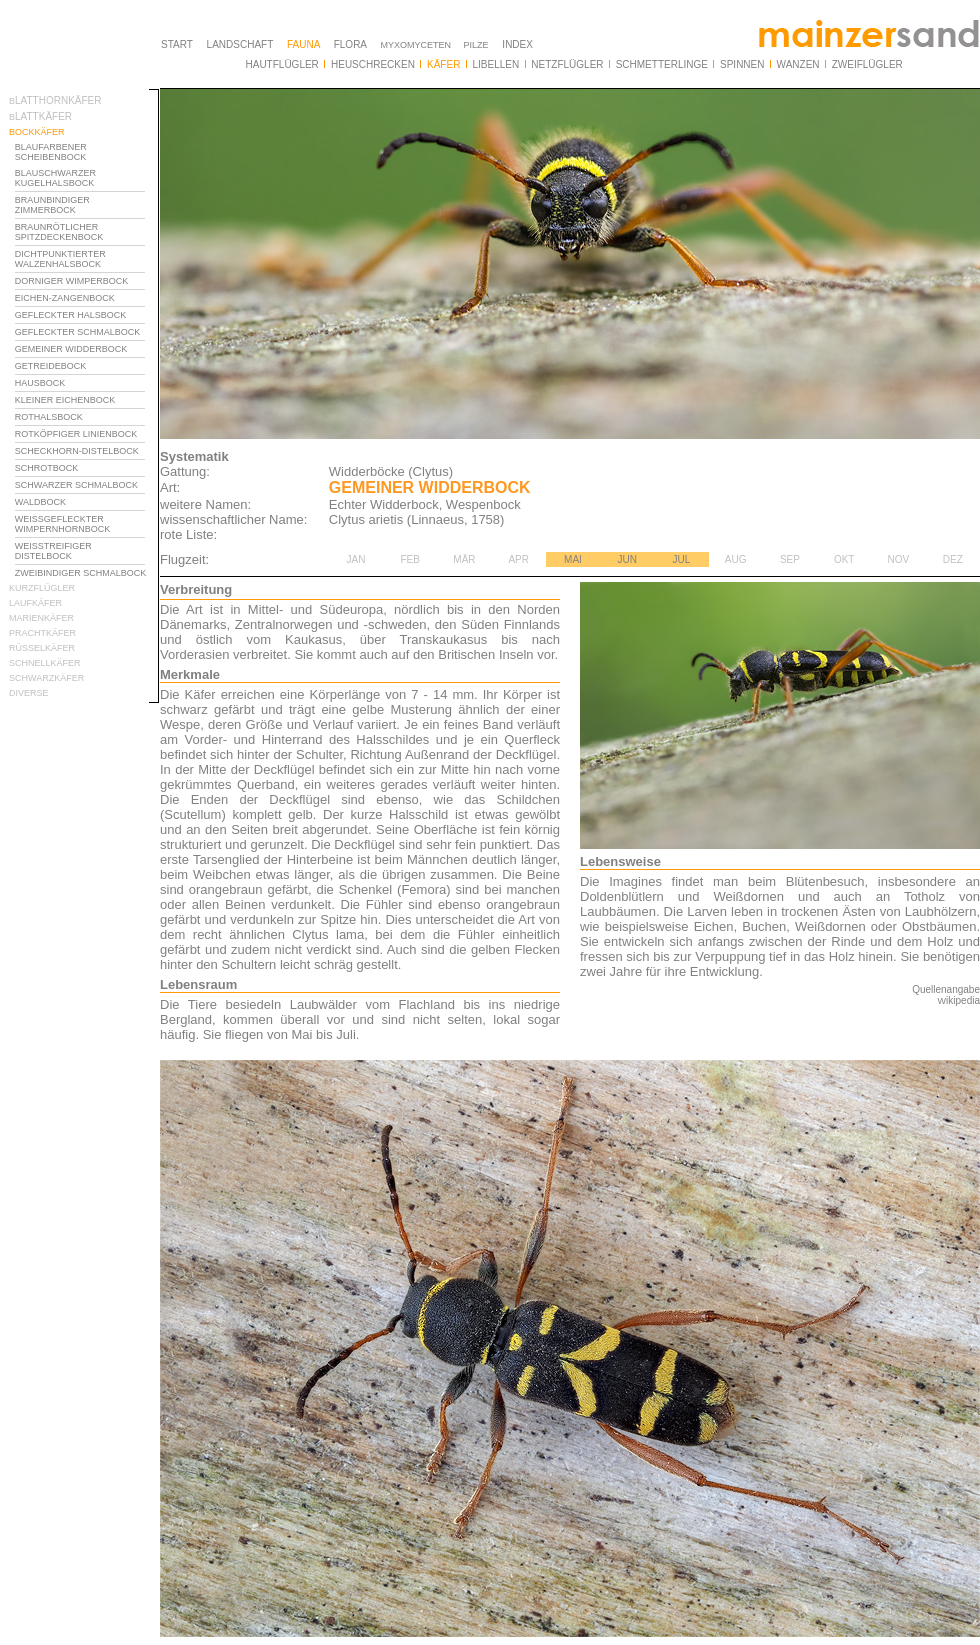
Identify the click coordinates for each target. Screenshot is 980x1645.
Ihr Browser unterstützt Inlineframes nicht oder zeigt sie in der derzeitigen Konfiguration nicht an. (84, 458)
